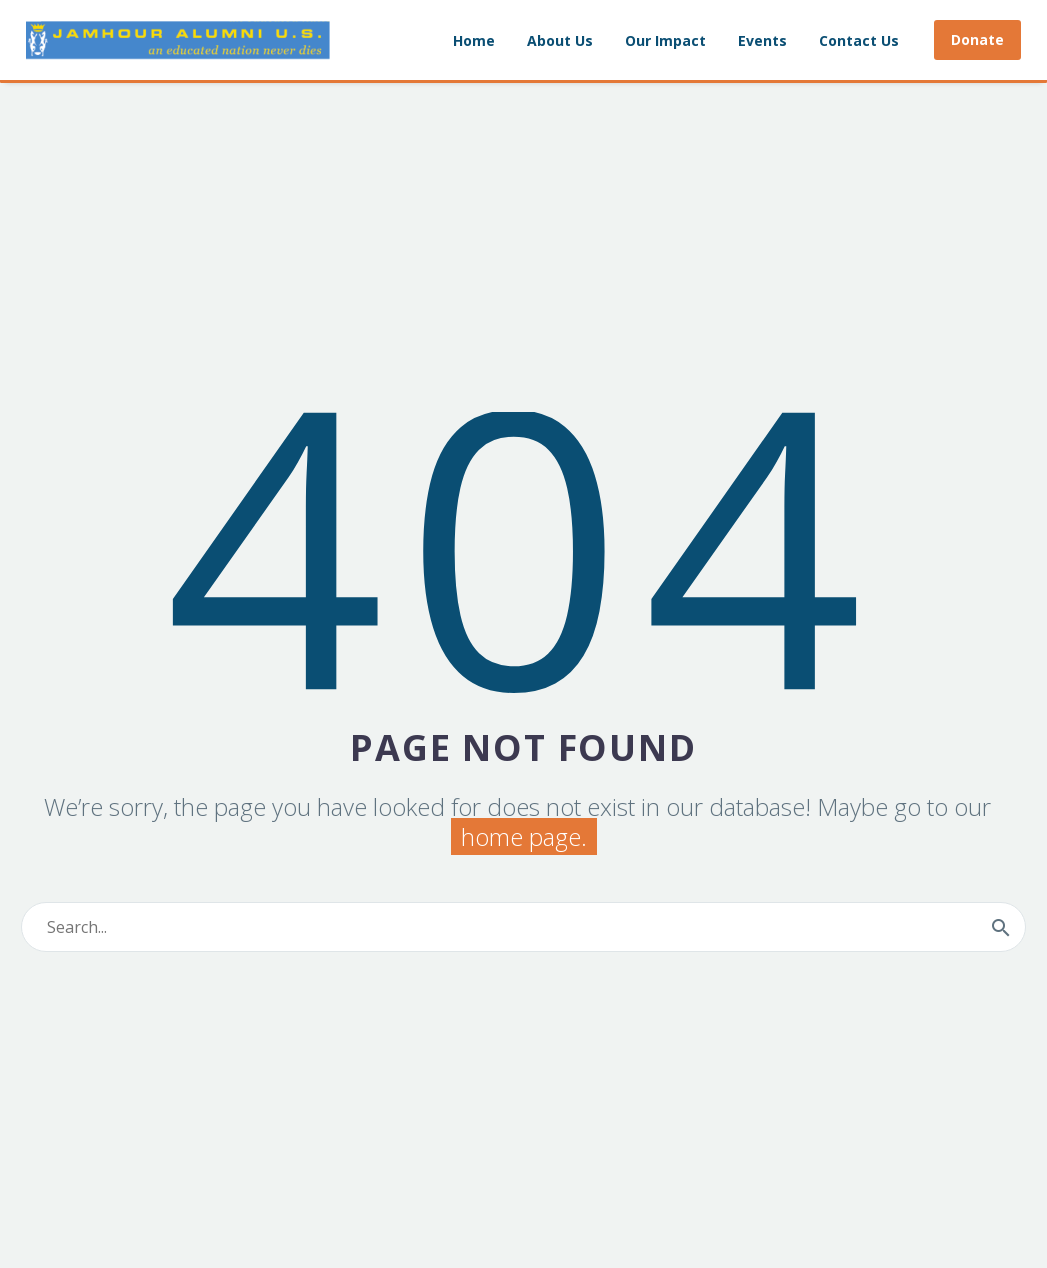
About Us (560, 40)
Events (762, 40)
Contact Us (859, 40)
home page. (524, 836)
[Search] (523, 927)
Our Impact (665, 40)
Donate (977, 39)
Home (474, 40)
